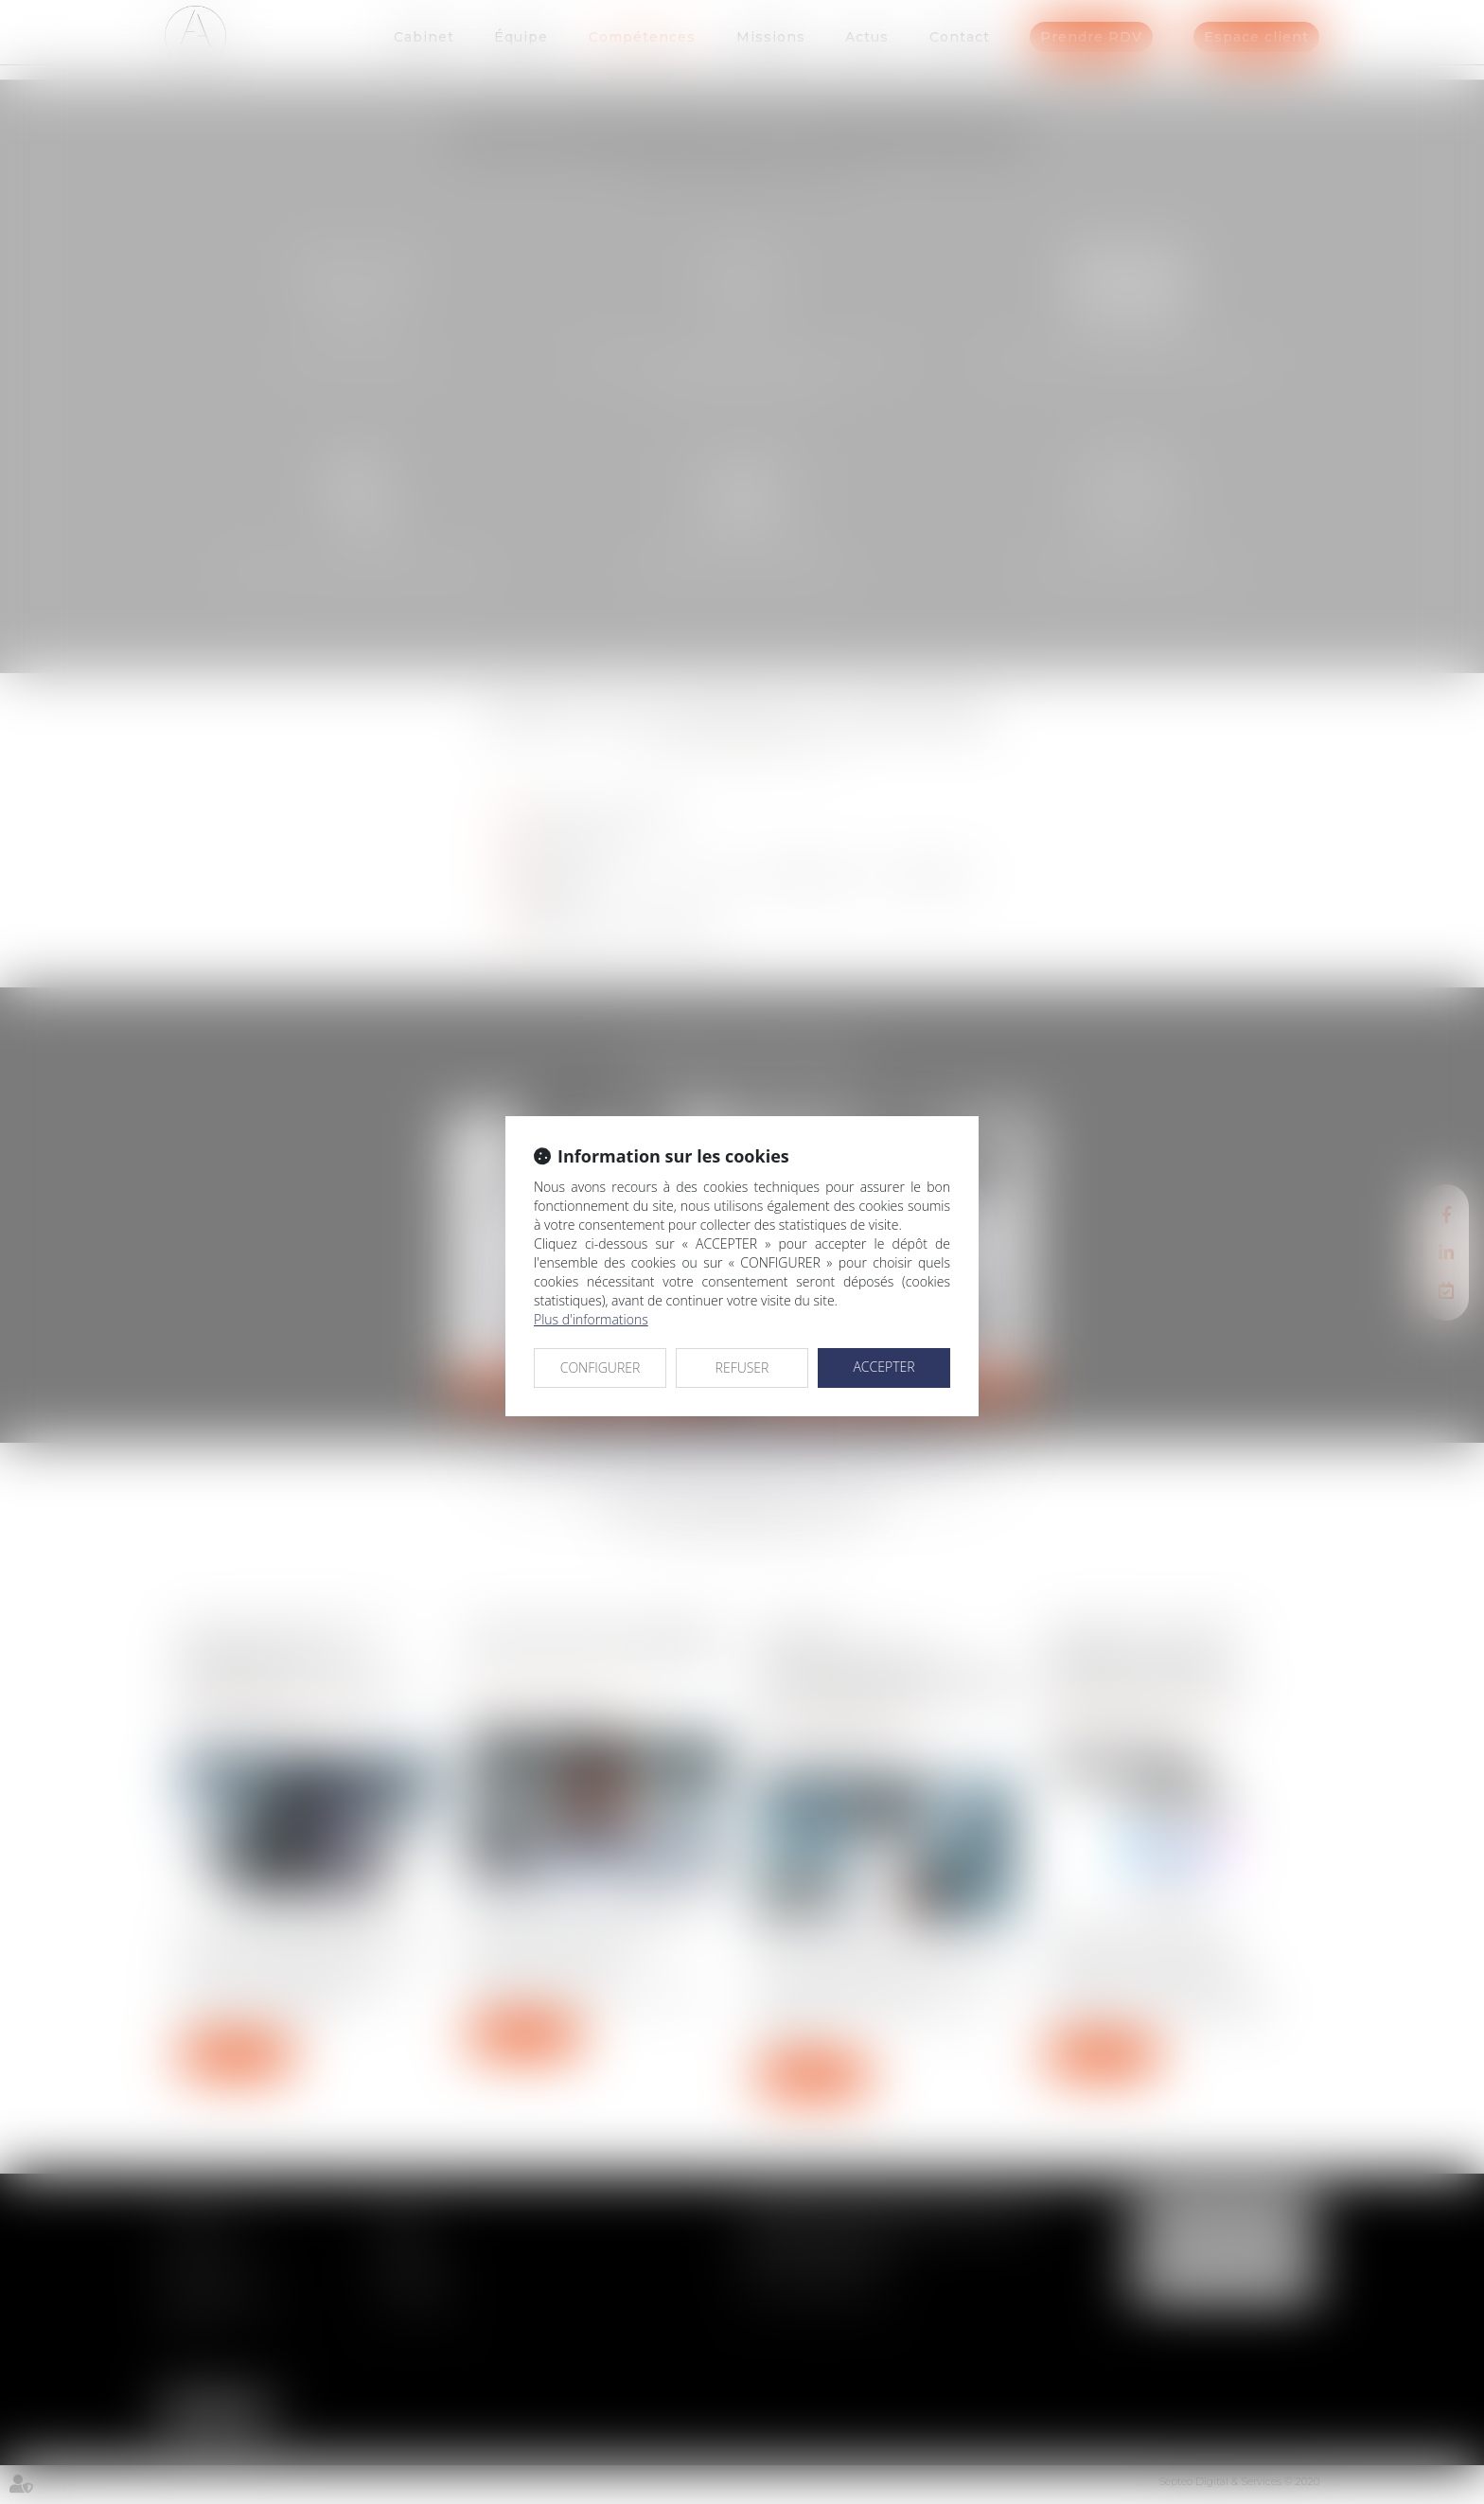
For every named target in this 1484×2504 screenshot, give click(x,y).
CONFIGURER (600, 1367)
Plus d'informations (591, 1319)
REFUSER (742, 1367)
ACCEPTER (883, 1367)
